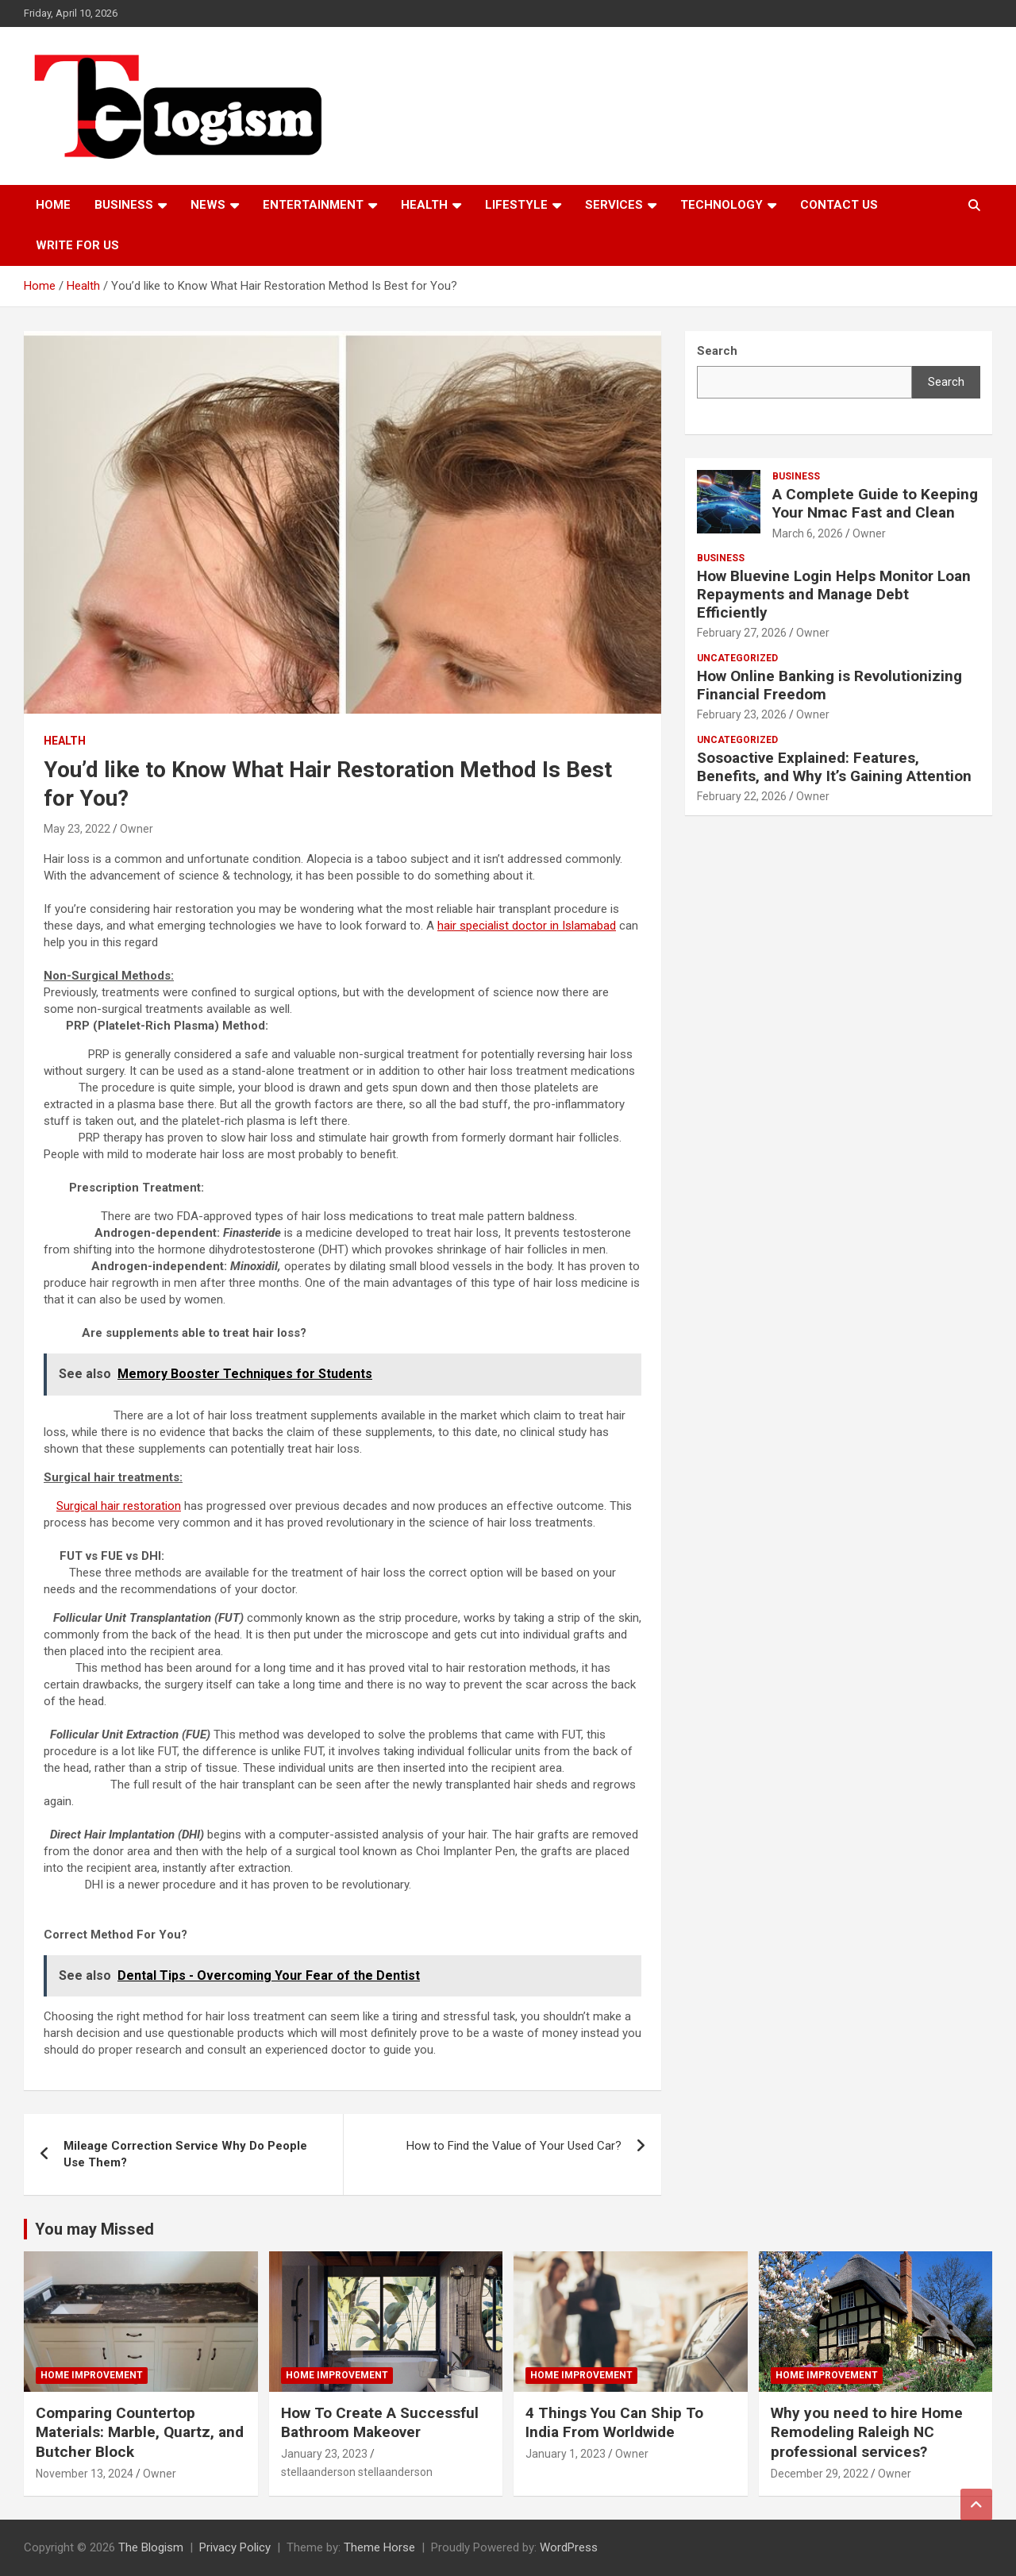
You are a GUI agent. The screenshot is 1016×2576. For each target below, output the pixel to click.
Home (53, 205)
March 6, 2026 (807, 533)
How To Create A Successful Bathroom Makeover (380, 2423)
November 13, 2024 (84, 2473)
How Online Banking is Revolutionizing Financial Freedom (829, 685)
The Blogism (150, 2547)
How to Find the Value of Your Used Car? (514, 2146)
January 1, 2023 (565, 2453)
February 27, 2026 (742, 632)
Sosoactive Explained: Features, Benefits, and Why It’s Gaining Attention (834, 767)
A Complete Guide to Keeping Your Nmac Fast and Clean (875, 503)
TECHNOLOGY (721, 205)
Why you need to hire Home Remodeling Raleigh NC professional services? (867, 2432)
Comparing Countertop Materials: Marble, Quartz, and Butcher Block (140, 2432)
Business (123, 205)
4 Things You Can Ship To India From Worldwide (614, 2423)
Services (614, 205)
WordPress (569, 2547)
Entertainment (313, 205)
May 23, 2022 (77, 828)
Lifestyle (516, 205)
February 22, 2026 (742, 796)
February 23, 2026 (742, 714)
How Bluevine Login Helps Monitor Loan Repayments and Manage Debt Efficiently (834, 594)
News (207, 205)
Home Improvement (91, 2375)
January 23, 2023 (324, 2453)
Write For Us (77, 245)
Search (946, 382)
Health (424, 205)
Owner (136, 828)
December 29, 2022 (819, 2473)
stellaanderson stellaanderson (357, 2472)
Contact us (839, 205)
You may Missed (94, 2229)
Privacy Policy (235, 2547)
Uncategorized (737, 658)
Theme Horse (379, 2547)
